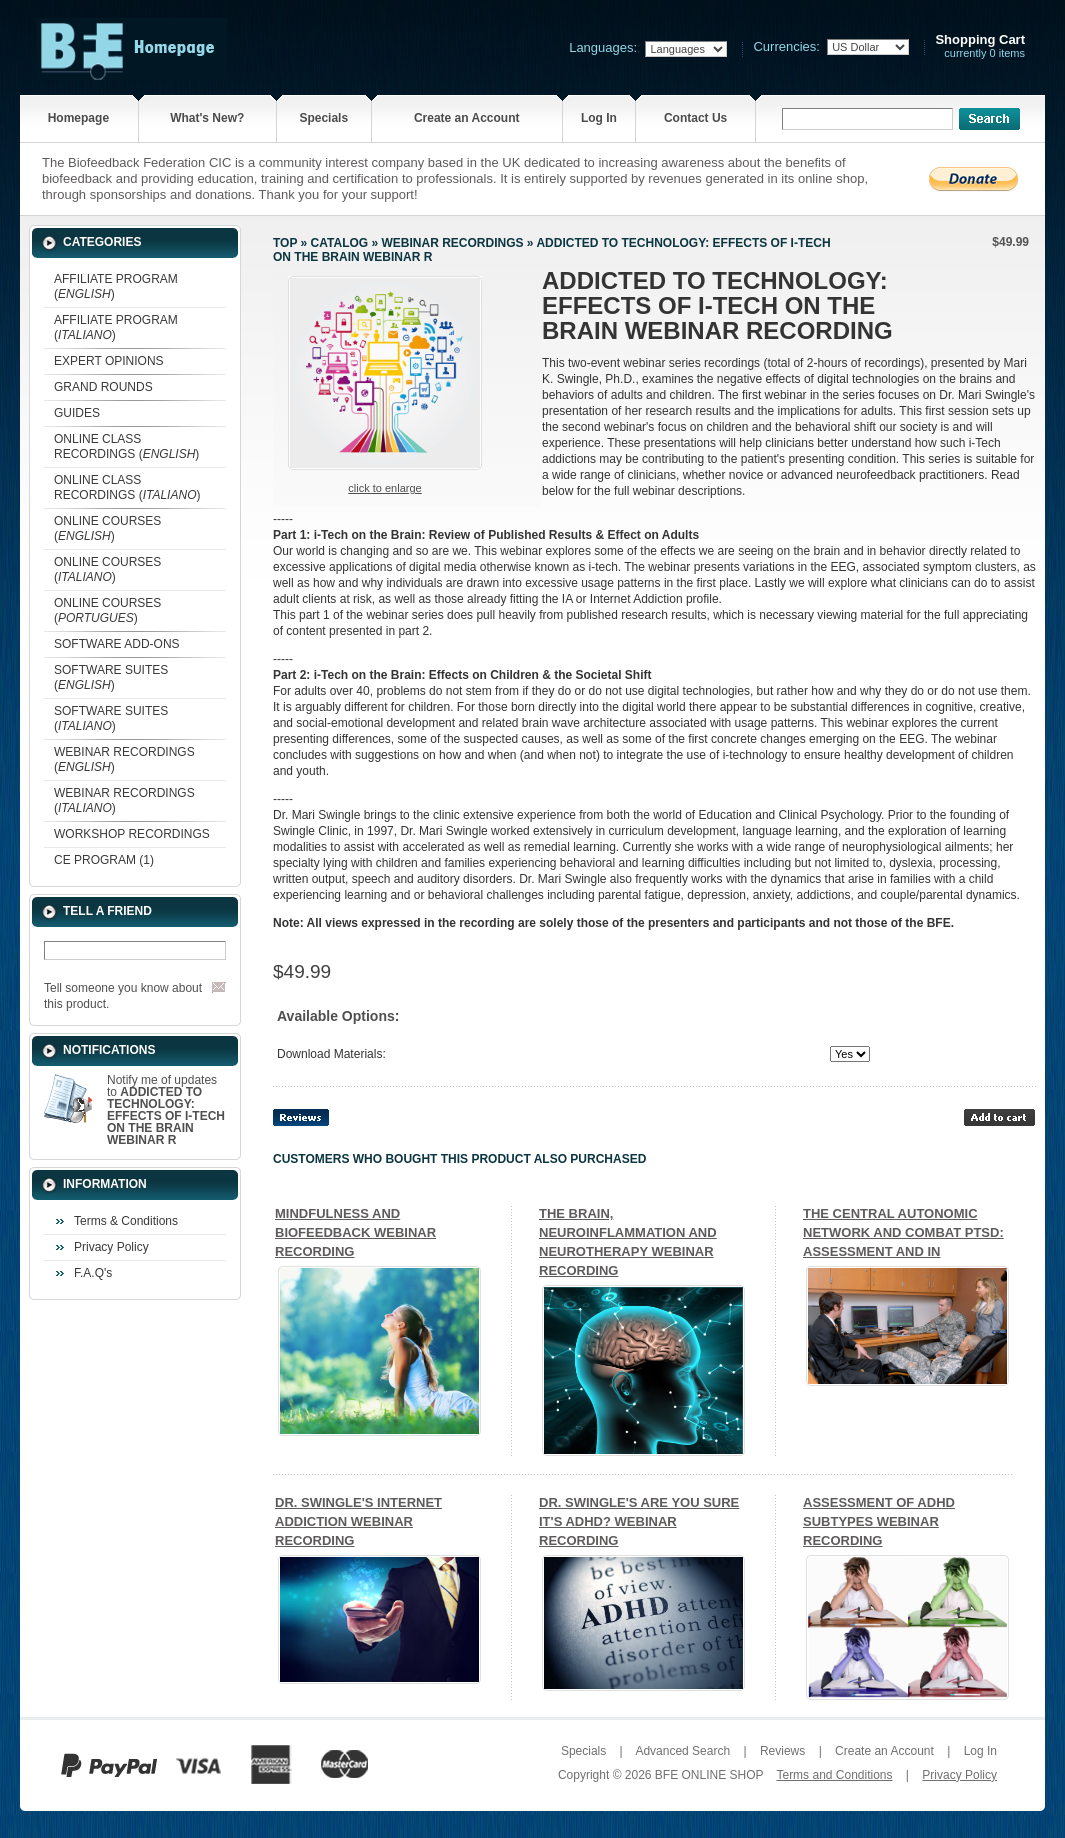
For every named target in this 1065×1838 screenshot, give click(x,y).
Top (285, 243)
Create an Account (467, 118)
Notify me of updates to (166, 1110)
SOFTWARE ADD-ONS (117, 644)
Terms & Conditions (126, 1221)
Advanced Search (682, 1751)
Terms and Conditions (834, 1775)
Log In (599, 118)
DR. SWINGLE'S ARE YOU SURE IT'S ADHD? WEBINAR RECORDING (639, 1521)
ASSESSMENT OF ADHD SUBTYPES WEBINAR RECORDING (879, 1521)
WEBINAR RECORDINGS (452, 243)
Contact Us (695, 118)
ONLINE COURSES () (107, 528)
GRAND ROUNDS (103, 387)
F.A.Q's (93, 1273)
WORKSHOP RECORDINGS (132, 834)
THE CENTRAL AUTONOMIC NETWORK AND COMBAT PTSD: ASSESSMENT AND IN (903, 1232)
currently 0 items (980, 46)
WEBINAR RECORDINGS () (124, 759)
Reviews (782, 1751)
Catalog (340, 243)
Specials (323, 118)
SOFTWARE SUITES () (111, 677)
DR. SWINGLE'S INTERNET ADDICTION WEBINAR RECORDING (358, 1521)
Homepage (78, 118)
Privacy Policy (111, 1247)
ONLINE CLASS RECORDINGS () (126, 446)
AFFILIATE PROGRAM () (116, 286)
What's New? (207, 118)
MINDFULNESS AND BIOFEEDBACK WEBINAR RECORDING (355, 1232)
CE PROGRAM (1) (104, 860)
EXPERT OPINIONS (109, 361)
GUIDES (77, 413)
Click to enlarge (384, 488)
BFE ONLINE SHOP (709, 1775)
